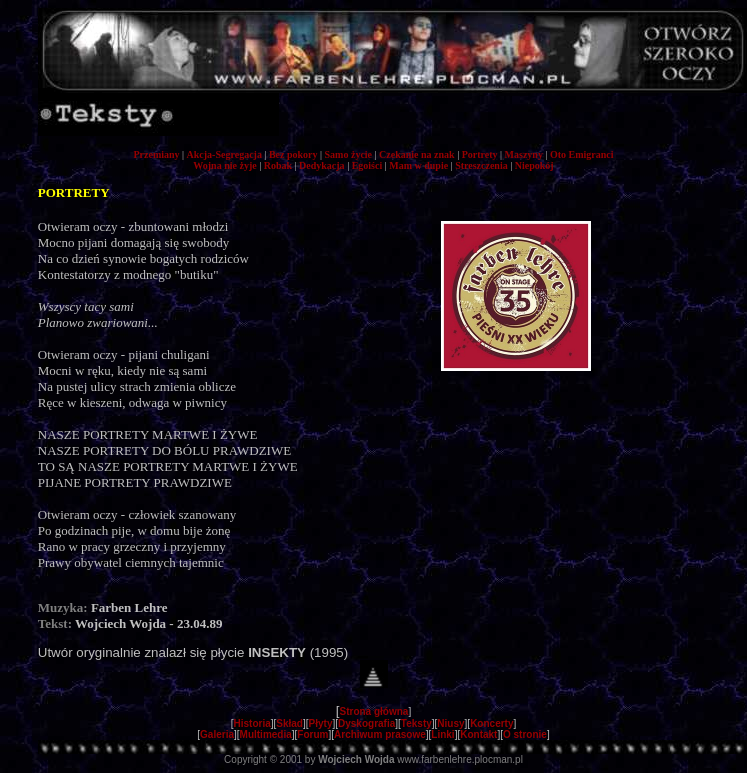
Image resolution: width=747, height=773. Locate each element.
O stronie (525, 734)
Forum (312, 734)
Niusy (450, 723)
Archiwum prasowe (380, 734)
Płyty (321, 723)
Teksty (416, 723)
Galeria (217, 734)
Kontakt (478, 734)
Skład (289, 723)
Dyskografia (366, 723)
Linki (442, 734)
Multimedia (266, 734)
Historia (252, 723)
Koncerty (491, 723)
